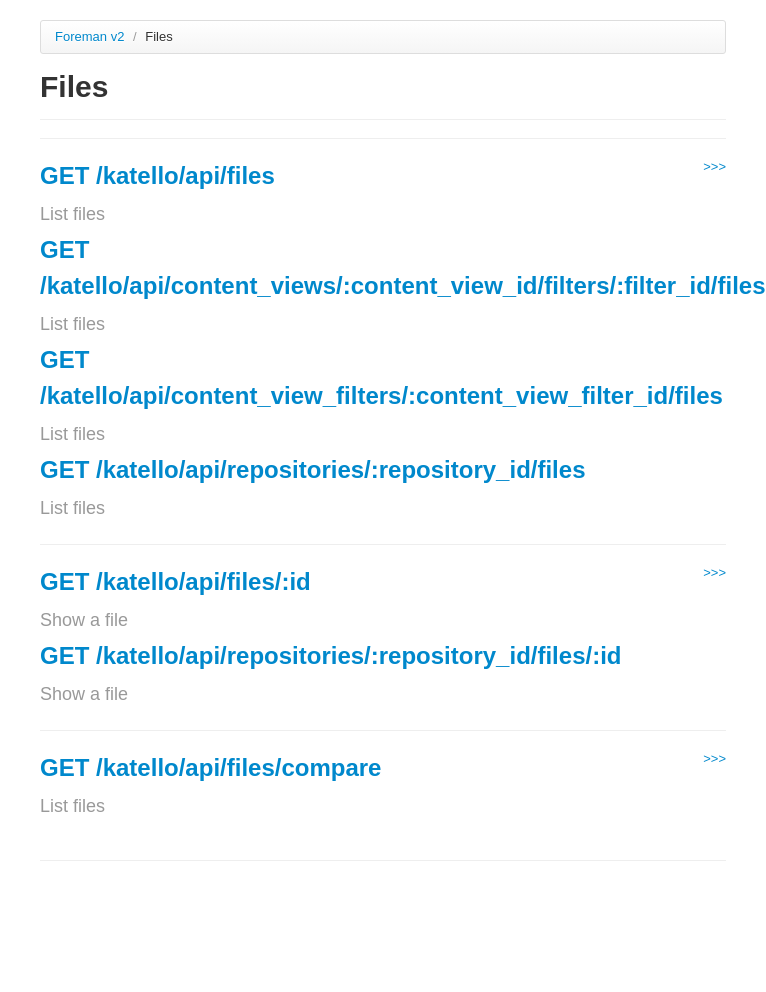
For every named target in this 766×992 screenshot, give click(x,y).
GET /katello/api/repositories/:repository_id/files (312, 469)
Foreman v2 (89, 36)
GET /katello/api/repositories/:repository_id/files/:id (330, 655)
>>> (714, 166)
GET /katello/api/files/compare (210, 767)
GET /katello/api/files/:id (175, 581)
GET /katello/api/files (157, 175)
